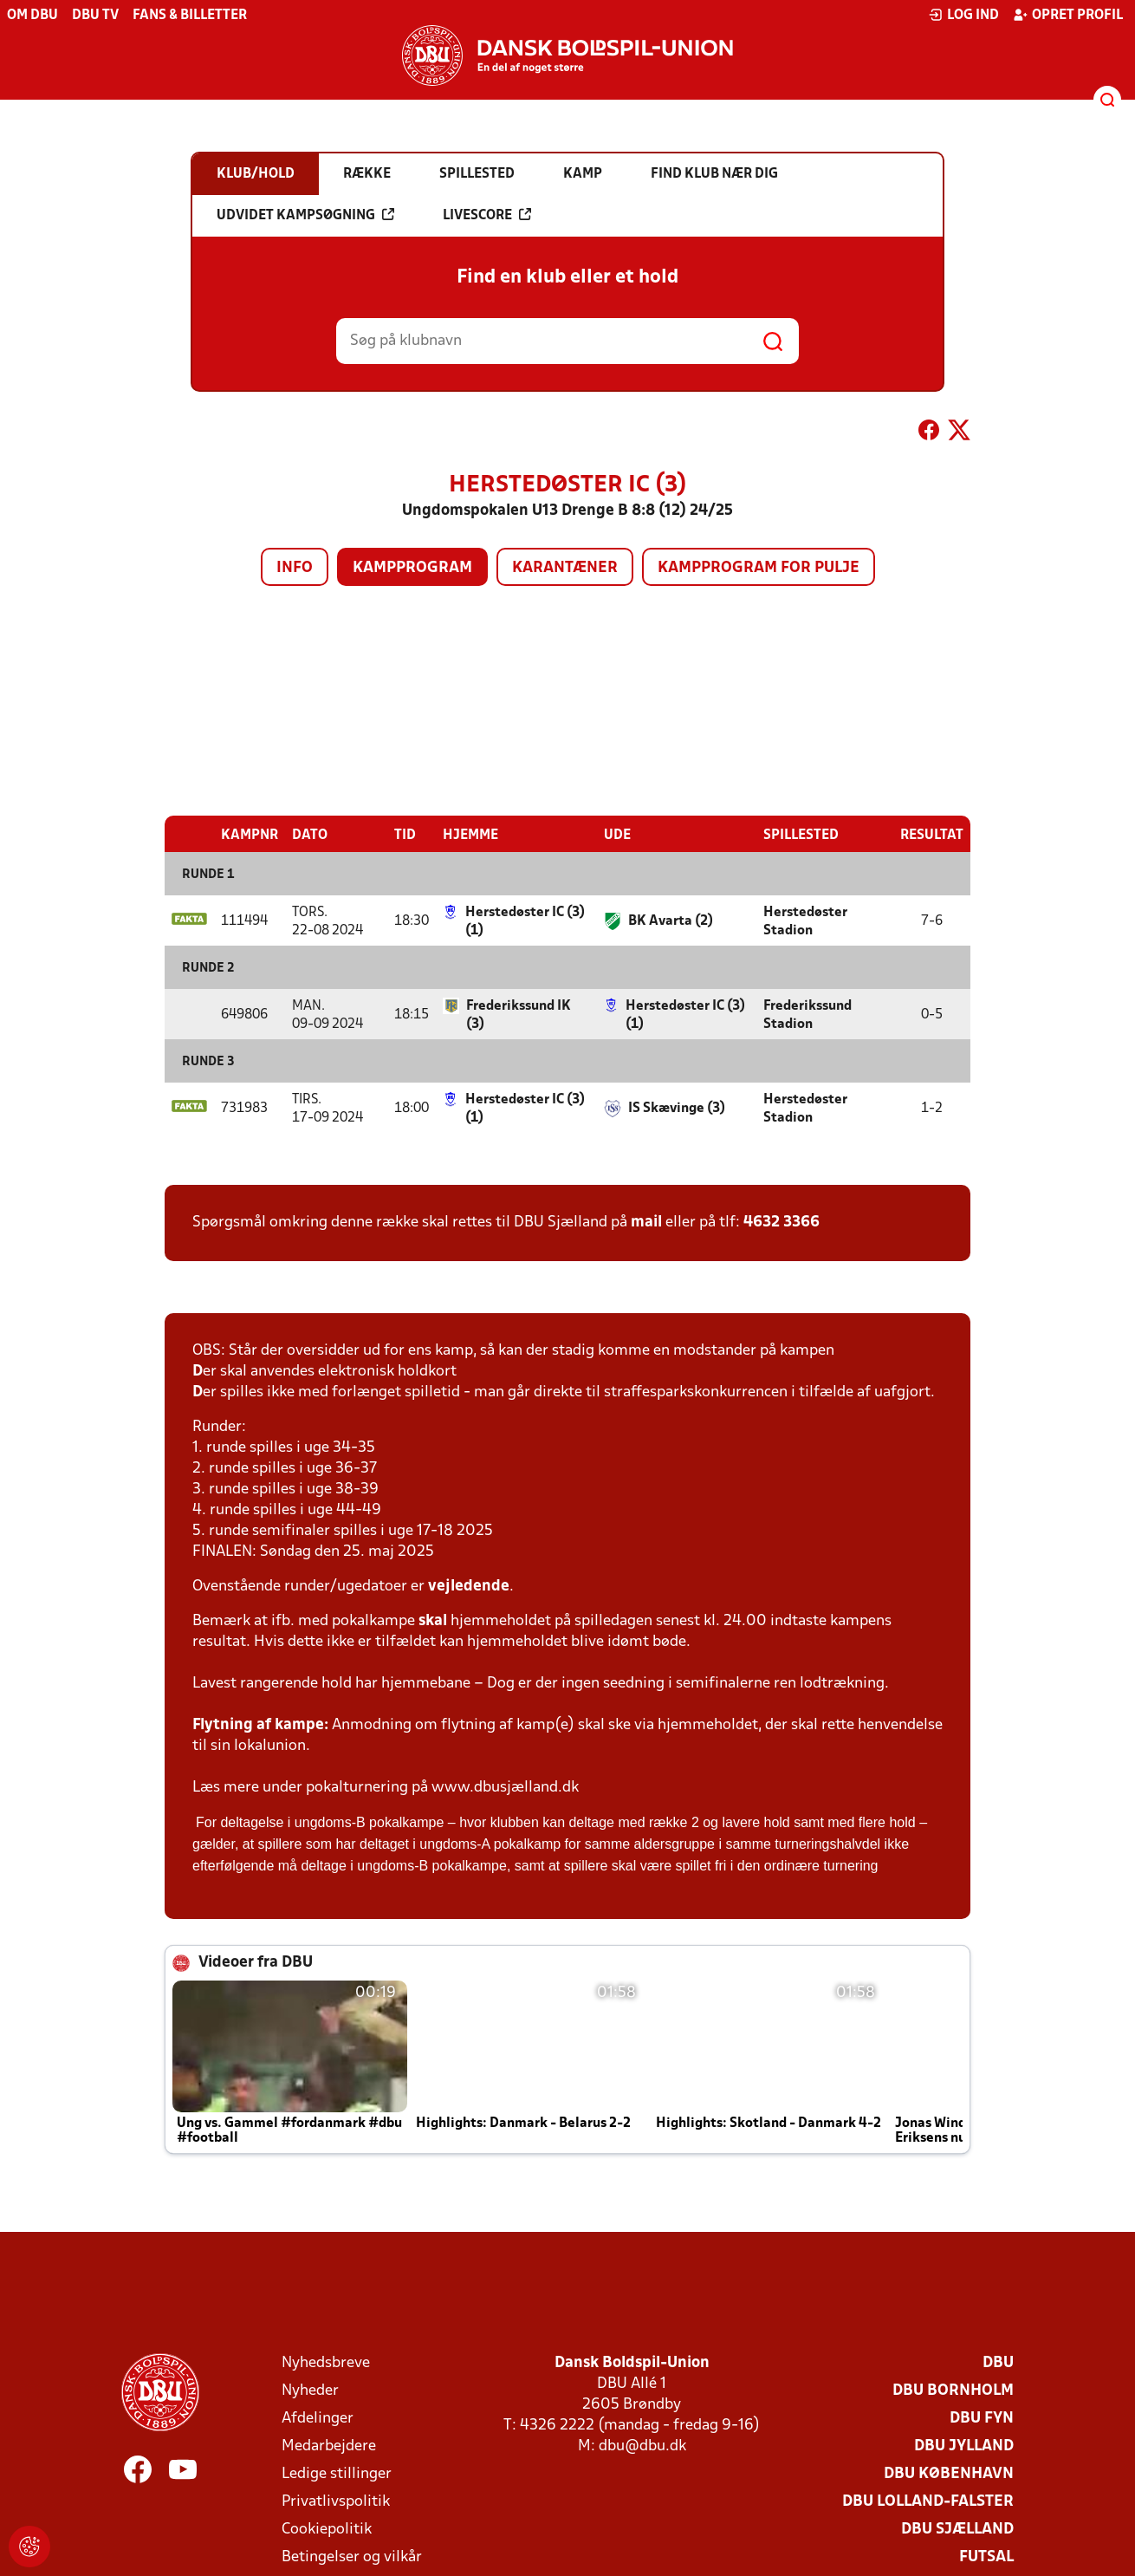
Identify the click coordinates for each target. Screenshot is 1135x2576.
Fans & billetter (190, 16)
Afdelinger (317, 2417)
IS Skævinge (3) (676, 1108)
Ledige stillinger (337, 2473)
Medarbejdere (329, 2445)
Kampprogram (412, 568)
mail (646, 1221)
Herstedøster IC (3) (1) (525, 921)
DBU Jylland (964, 2445)
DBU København (949, 2473)
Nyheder (310, 2390)
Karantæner (565, 568)
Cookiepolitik (327, 2528)
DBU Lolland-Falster (928, 2501)
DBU (998, 2362)
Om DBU (32, 16)
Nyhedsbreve (326, 2362)
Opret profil (1068, 15)
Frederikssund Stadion (807, 1014)
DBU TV (95, 16)
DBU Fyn (982, 2417)
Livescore (487, 215)
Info (294, 568)
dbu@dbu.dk (642, 2445)
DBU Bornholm (953, 2390)
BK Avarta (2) (670, 920)
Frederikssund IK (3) (518, 1014)
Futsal (986, 2556)
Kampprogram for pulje (758, 568)
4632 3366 (781, 1221)
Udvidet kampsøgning (305, 215)
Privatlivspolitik (336, 2501)
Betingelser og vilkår (352, 2556)
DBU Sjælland (957, 2528)
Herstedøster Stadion (805, 921)
